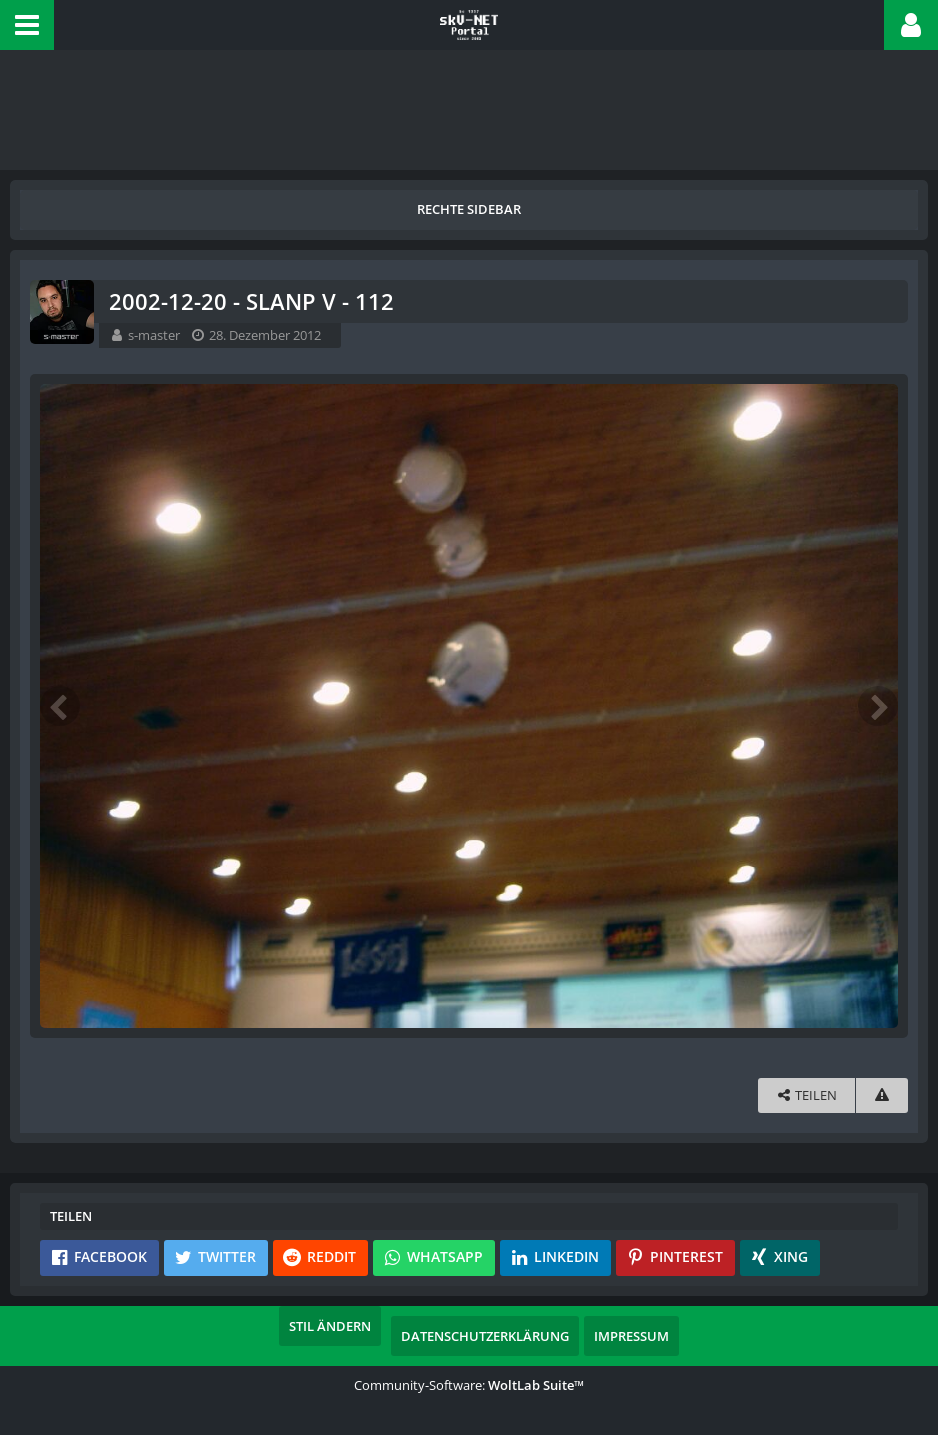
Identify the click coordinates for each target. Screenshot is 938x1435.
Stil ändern (330, 1326)
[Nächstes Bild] (878, 706)
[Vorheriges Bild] (60, 706)
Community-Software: (469, 1385)
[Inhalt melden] (882, 1095)
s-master (154, 335)
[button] (27, 25)
